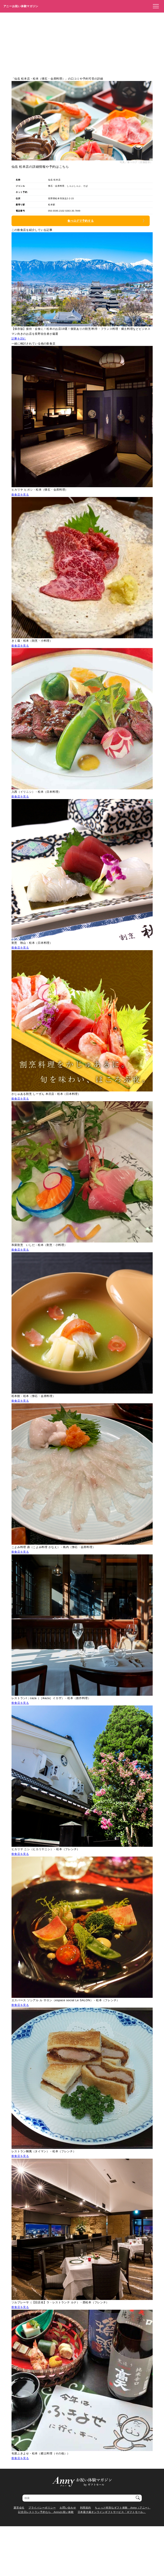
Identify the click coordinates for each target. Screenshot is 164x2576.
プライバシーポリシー (42, 2507)
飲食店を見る (20, 494)
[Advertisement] (82, 42)
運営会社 (19, 2507)
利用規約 (85, 2507)
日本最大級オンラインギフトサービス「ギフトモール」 (112, 2512)
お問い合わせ (68, 2507)
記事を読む (19, 338)
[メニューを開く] (155, 6)
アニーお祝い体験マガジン (21, 6)
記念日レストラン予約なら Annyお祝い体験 (46, 2512)
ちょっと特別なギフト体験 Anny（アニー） (122, 2507)
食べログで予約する (80, 220)
